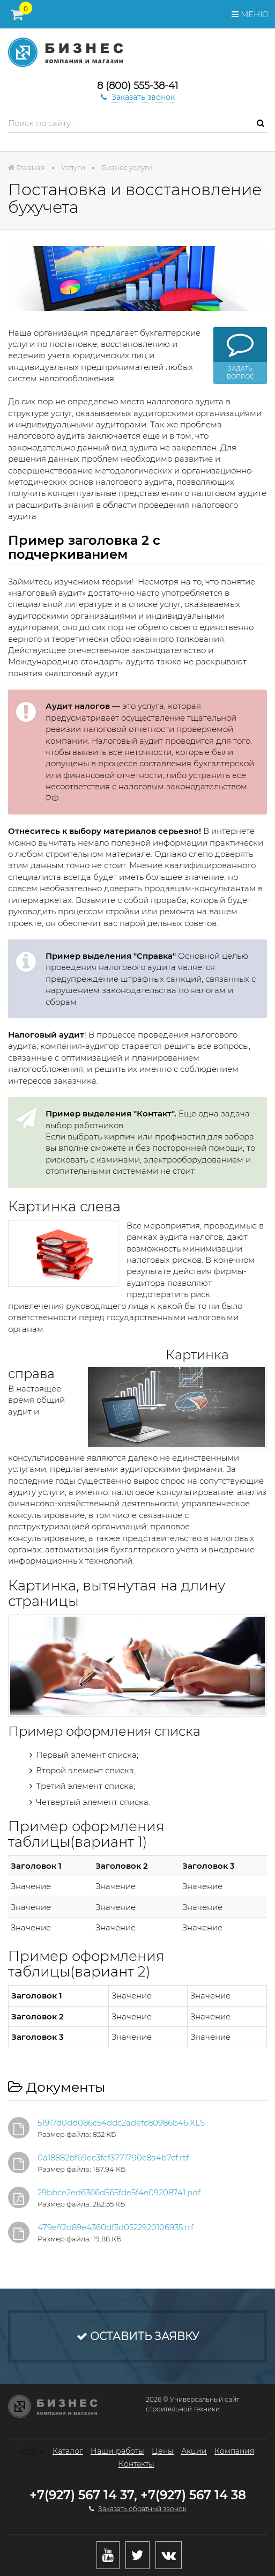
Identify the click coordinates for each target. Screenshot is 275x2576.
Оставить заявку (138, 2336)
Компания (234, 2451)
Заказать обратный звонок (142, 2509)
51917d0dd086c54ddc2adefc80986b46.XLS (121, 2123)
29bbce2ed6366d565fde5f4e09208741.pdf (119, 2192)
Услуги (31, 2451)
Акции (194, 2451)
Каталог (68, 2451)
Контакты (136, 2464)
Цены (163, 2451)
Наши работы (117, 2451)
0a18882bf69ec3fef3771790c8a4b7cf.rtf (113, 2157)
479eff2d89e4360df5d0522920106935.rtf (116, 2227)
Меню (250, 14)
